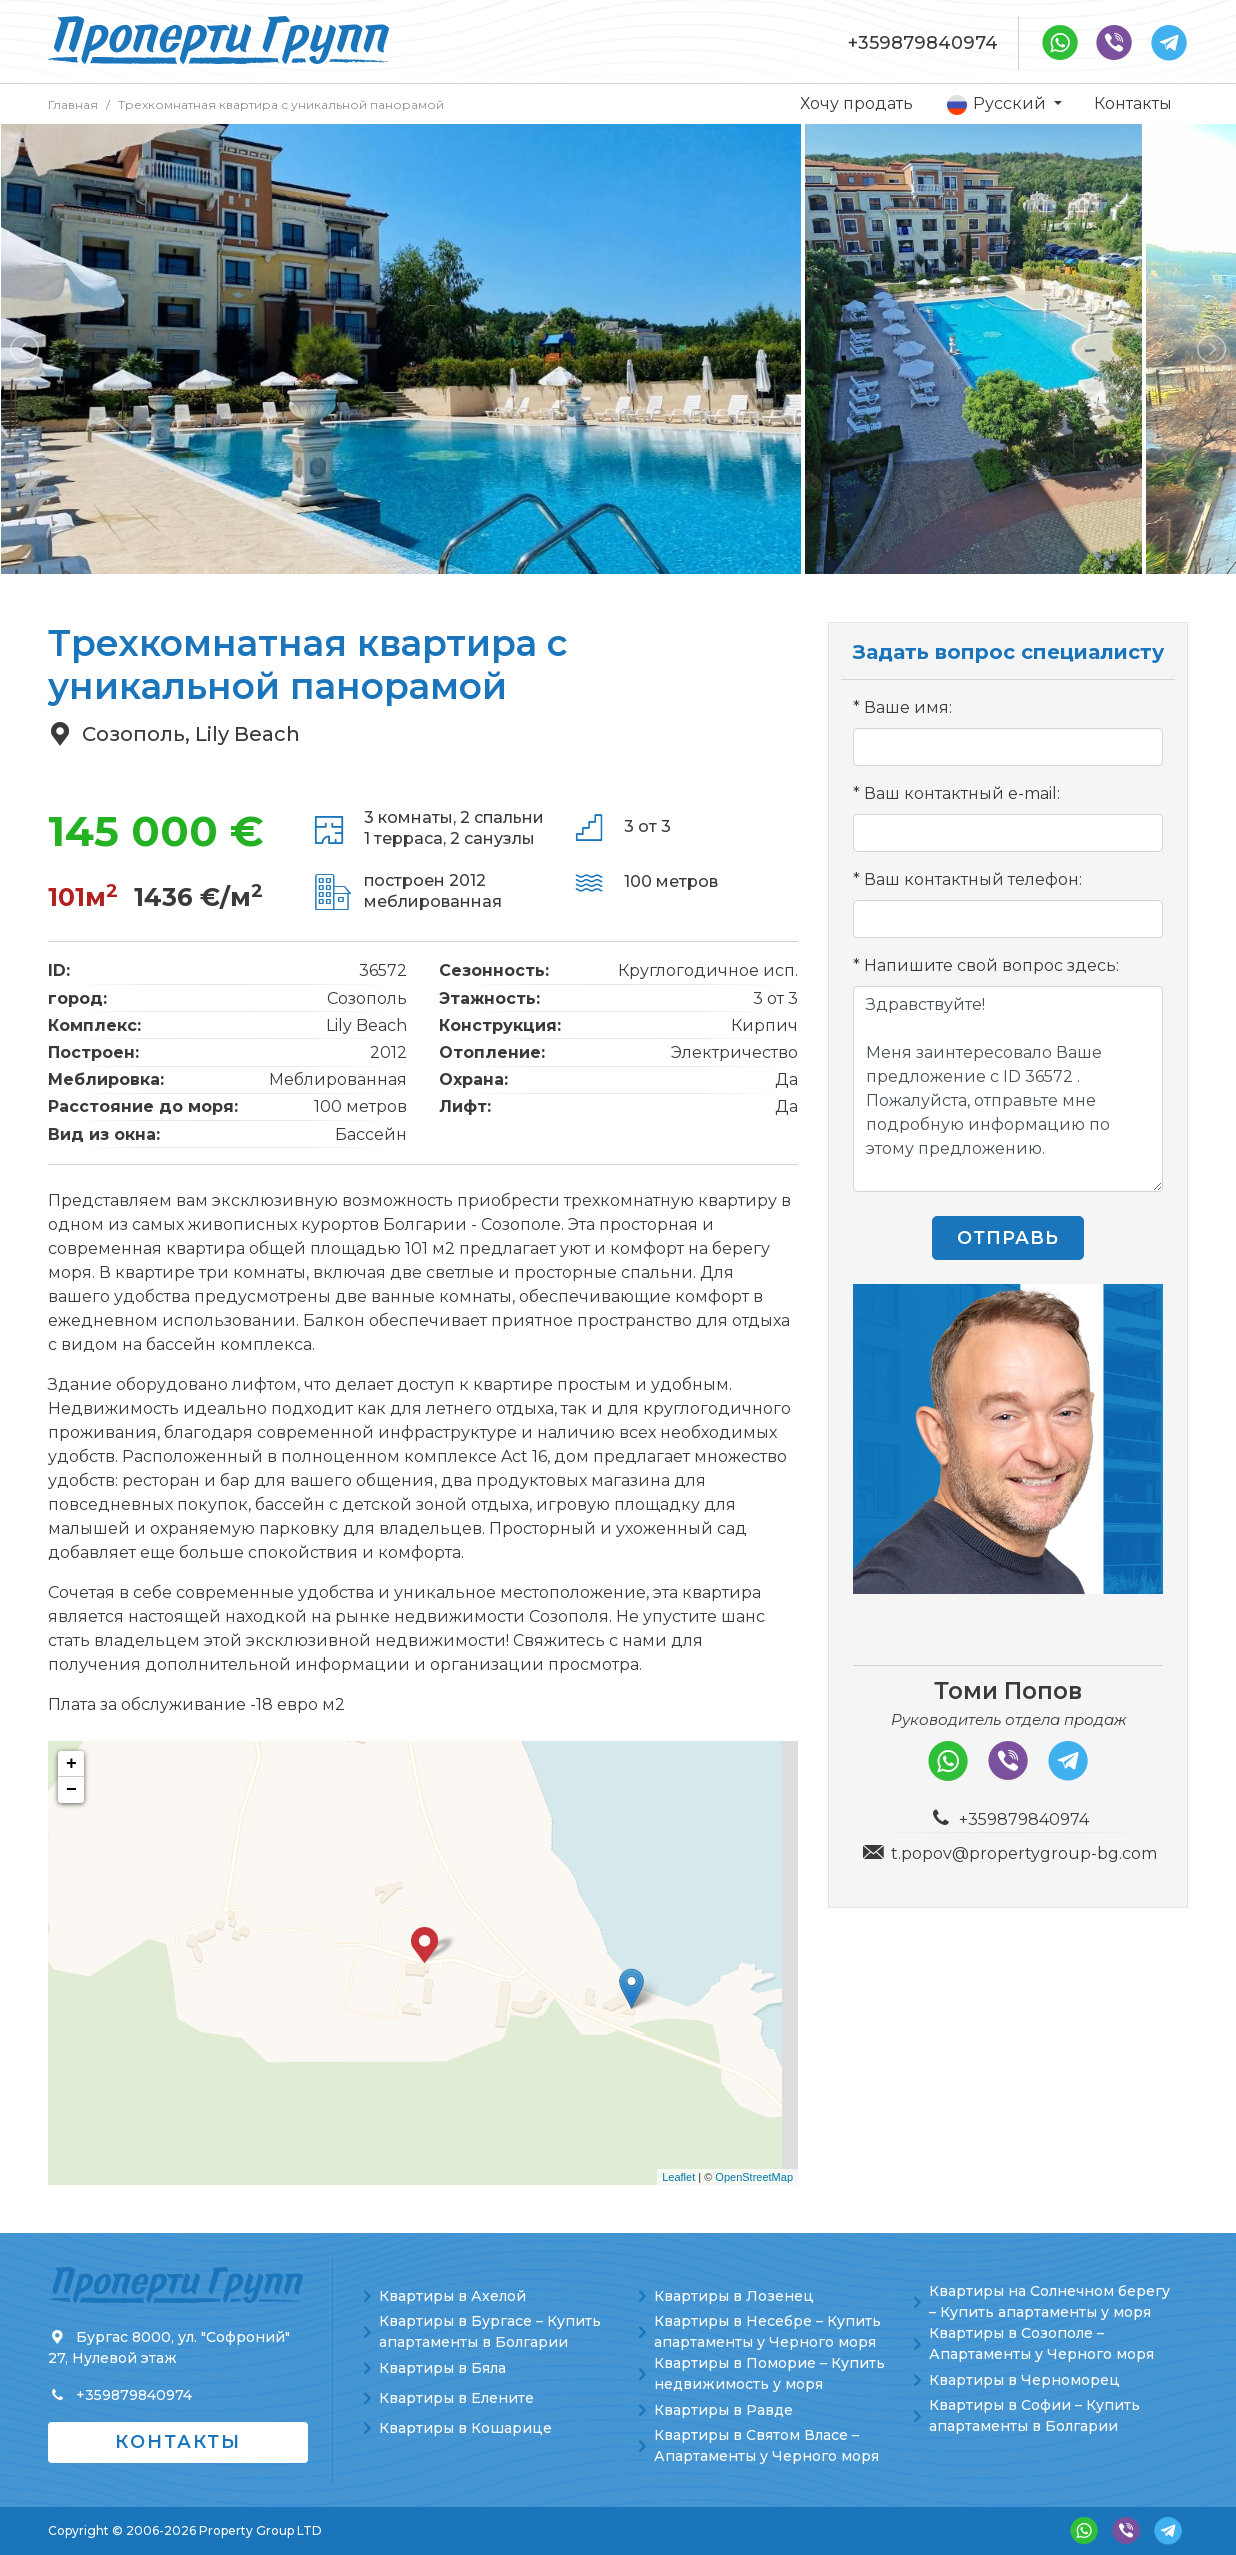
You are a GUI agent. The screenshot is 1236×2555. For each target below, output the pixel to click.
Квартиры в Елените (456, 2398)
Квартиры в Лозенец (734, 2296)
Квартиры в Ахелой (452, 2296)
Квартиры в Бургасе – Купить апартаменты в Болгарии (490, 2331)
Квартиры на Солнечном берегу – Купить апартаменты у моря (1049, 2301)
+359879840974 (923, 43)
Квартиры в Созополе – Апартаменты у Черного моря (1041, 2343)
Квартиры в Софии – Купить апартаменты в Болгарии (1034, 2415)
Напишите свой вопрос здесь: (991, 965)
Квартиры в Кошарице (465, 2428)
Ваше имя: (908, 707)
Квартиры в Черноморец (1024, 2380)
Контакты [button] (178, 2442)
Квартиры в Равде (723, 2410)
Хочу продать (856, 103)
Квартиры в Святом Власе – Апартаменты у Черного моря (766, 2445)
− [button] (71, 1790)
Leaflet (678, 2177)
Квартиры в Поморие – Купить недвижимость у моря (769, 2373)
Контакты (1133, 103)
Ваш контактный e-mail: (962, 793)
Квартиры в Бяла (442, 2368)
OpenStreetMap (754, 2177)
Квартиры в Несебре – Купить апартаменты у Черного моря (767, 2331)
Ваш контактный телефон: (973, 879)
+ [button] (71, 1764)
